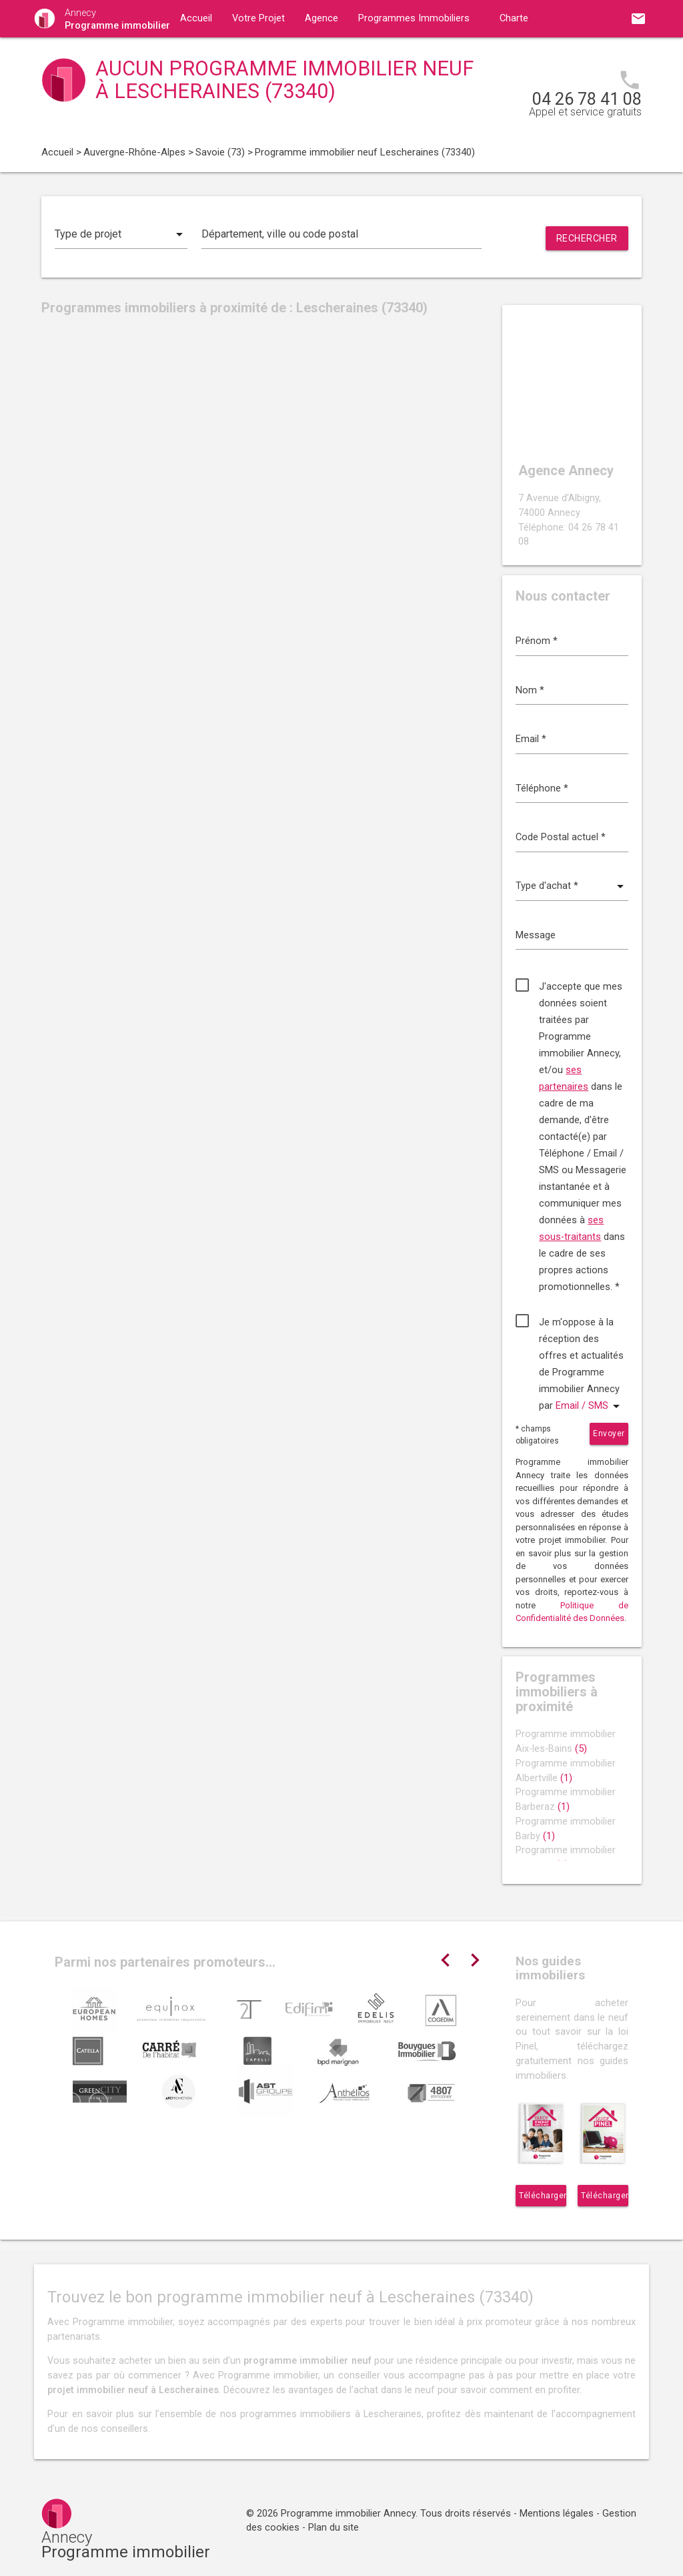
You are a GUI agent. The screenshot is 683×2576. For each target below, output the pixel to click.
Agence (321, 18)
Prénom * (537, 641)
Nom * (530, 690)
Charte (514, 18)
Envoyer (609, 1433)
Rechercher (587, 238)
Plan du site (333, 2527)
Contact (310, 55)
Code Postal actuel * (561, 837)
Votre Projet (258, 18)
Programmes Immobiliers (414, 18)
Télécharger (542, 2195)
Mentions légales (557, 2513)
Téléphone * (542, 788)
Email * (531, 739)
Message (536, 935)
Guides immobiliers (221, 55)
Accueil (196, 18)
